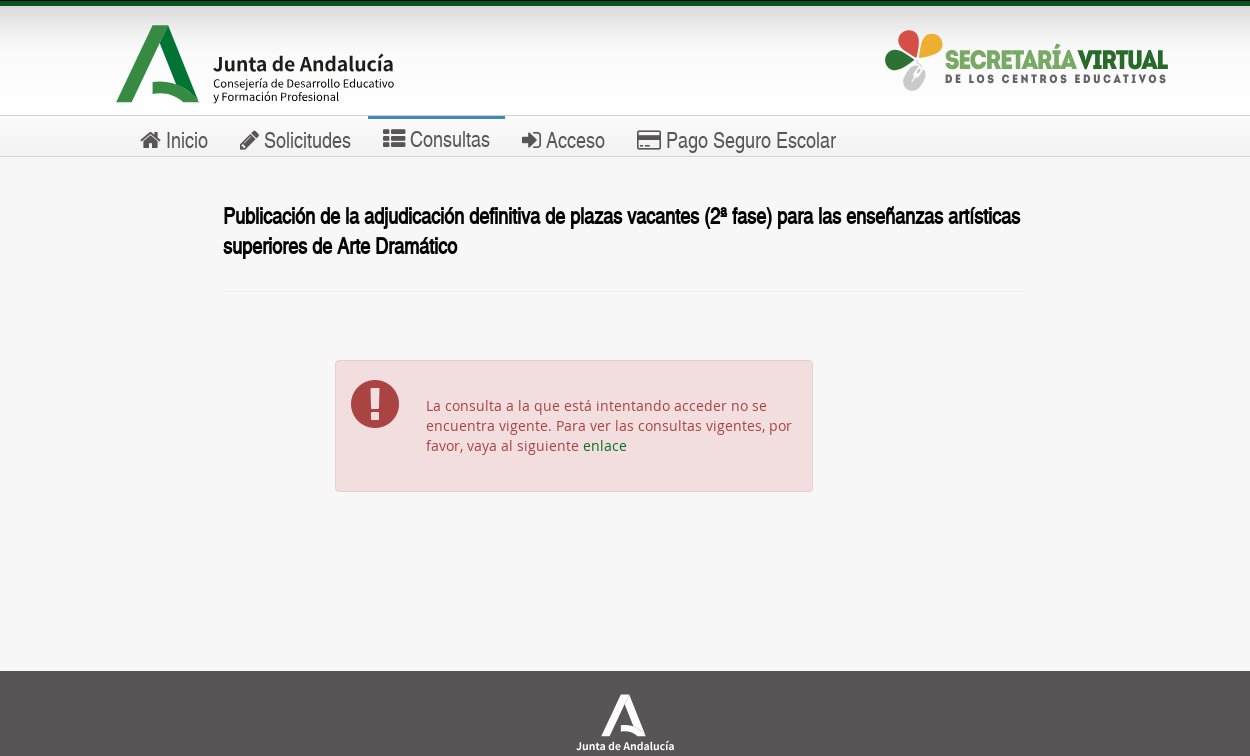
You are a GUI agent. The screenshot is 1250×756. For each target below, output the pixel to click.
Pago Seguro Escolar (736, 139)
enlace (605, 445)
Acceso (563, 139)
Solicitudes (295, 139)
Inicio (174, 139)
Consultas (436, 138)
